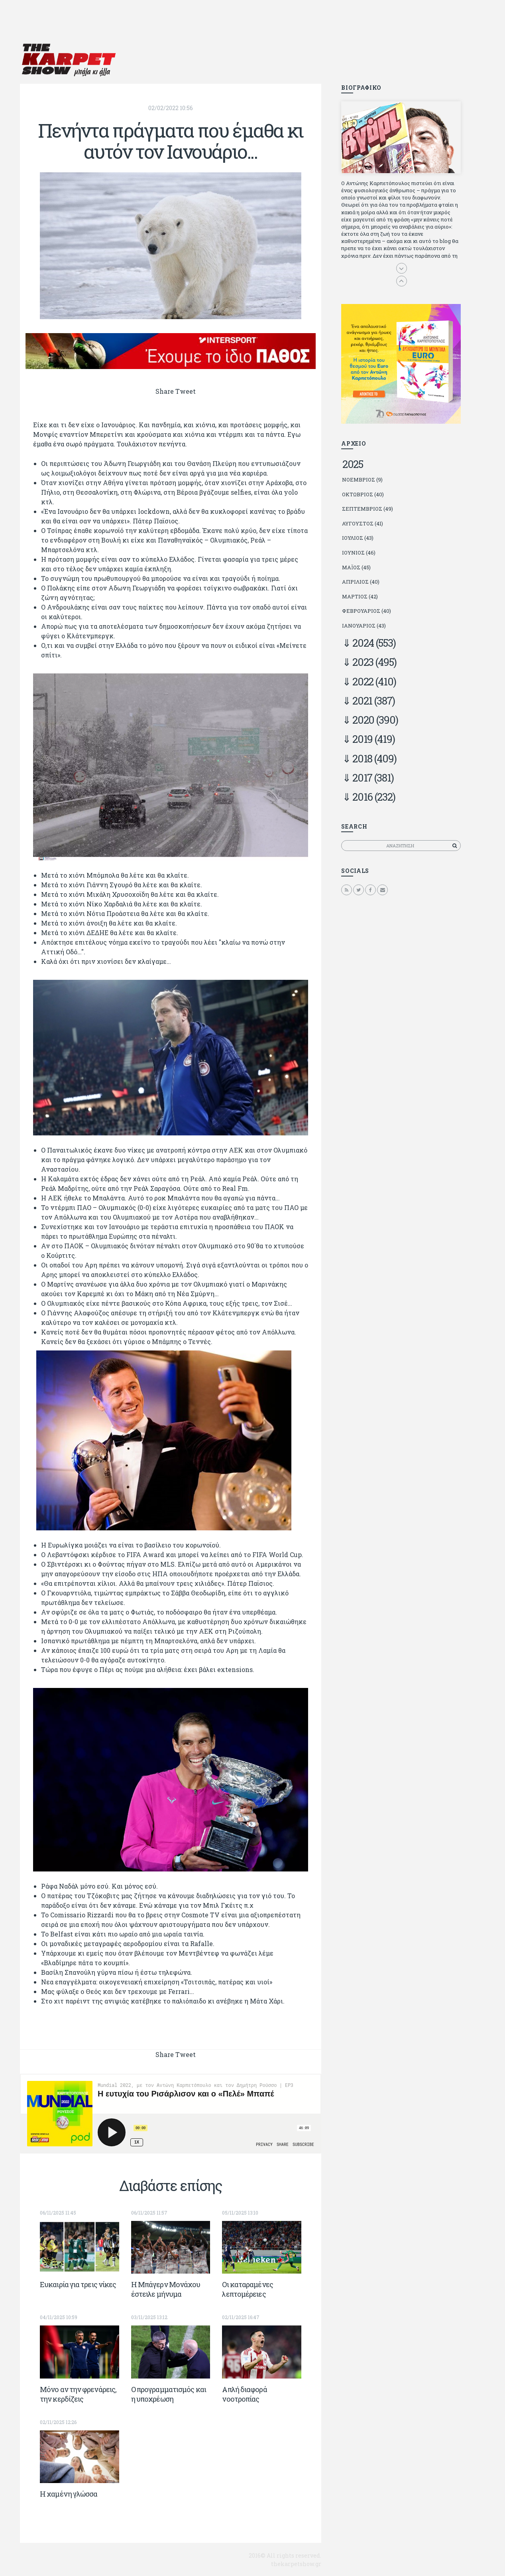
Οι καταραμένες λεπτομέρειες (247, 2289)
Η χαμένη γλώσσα (69, 2494)
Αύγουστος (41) (362, 523)
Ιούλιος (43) (357, 537)
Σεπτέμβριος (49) (367, 508)
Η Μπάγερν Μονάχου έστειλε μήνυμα (165, 2289)
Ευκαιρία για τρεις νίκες (78, 2284)
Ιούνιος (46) (358, 552)
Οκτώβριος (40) (363, 494)
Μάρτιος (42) (360, 596)
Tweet (185, 391)
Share (164, 391)
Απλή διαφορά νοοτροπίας (244, 2394)
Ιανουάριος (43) (364, 625)
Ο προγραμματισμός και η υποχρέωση (168, 2394)
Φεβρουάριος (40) (366, 610)
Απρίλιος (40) (360, 581)
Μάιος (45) (356, 567)
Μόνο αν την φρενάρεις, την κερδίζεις (78, 2394)
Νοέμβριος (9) (362, 479)
